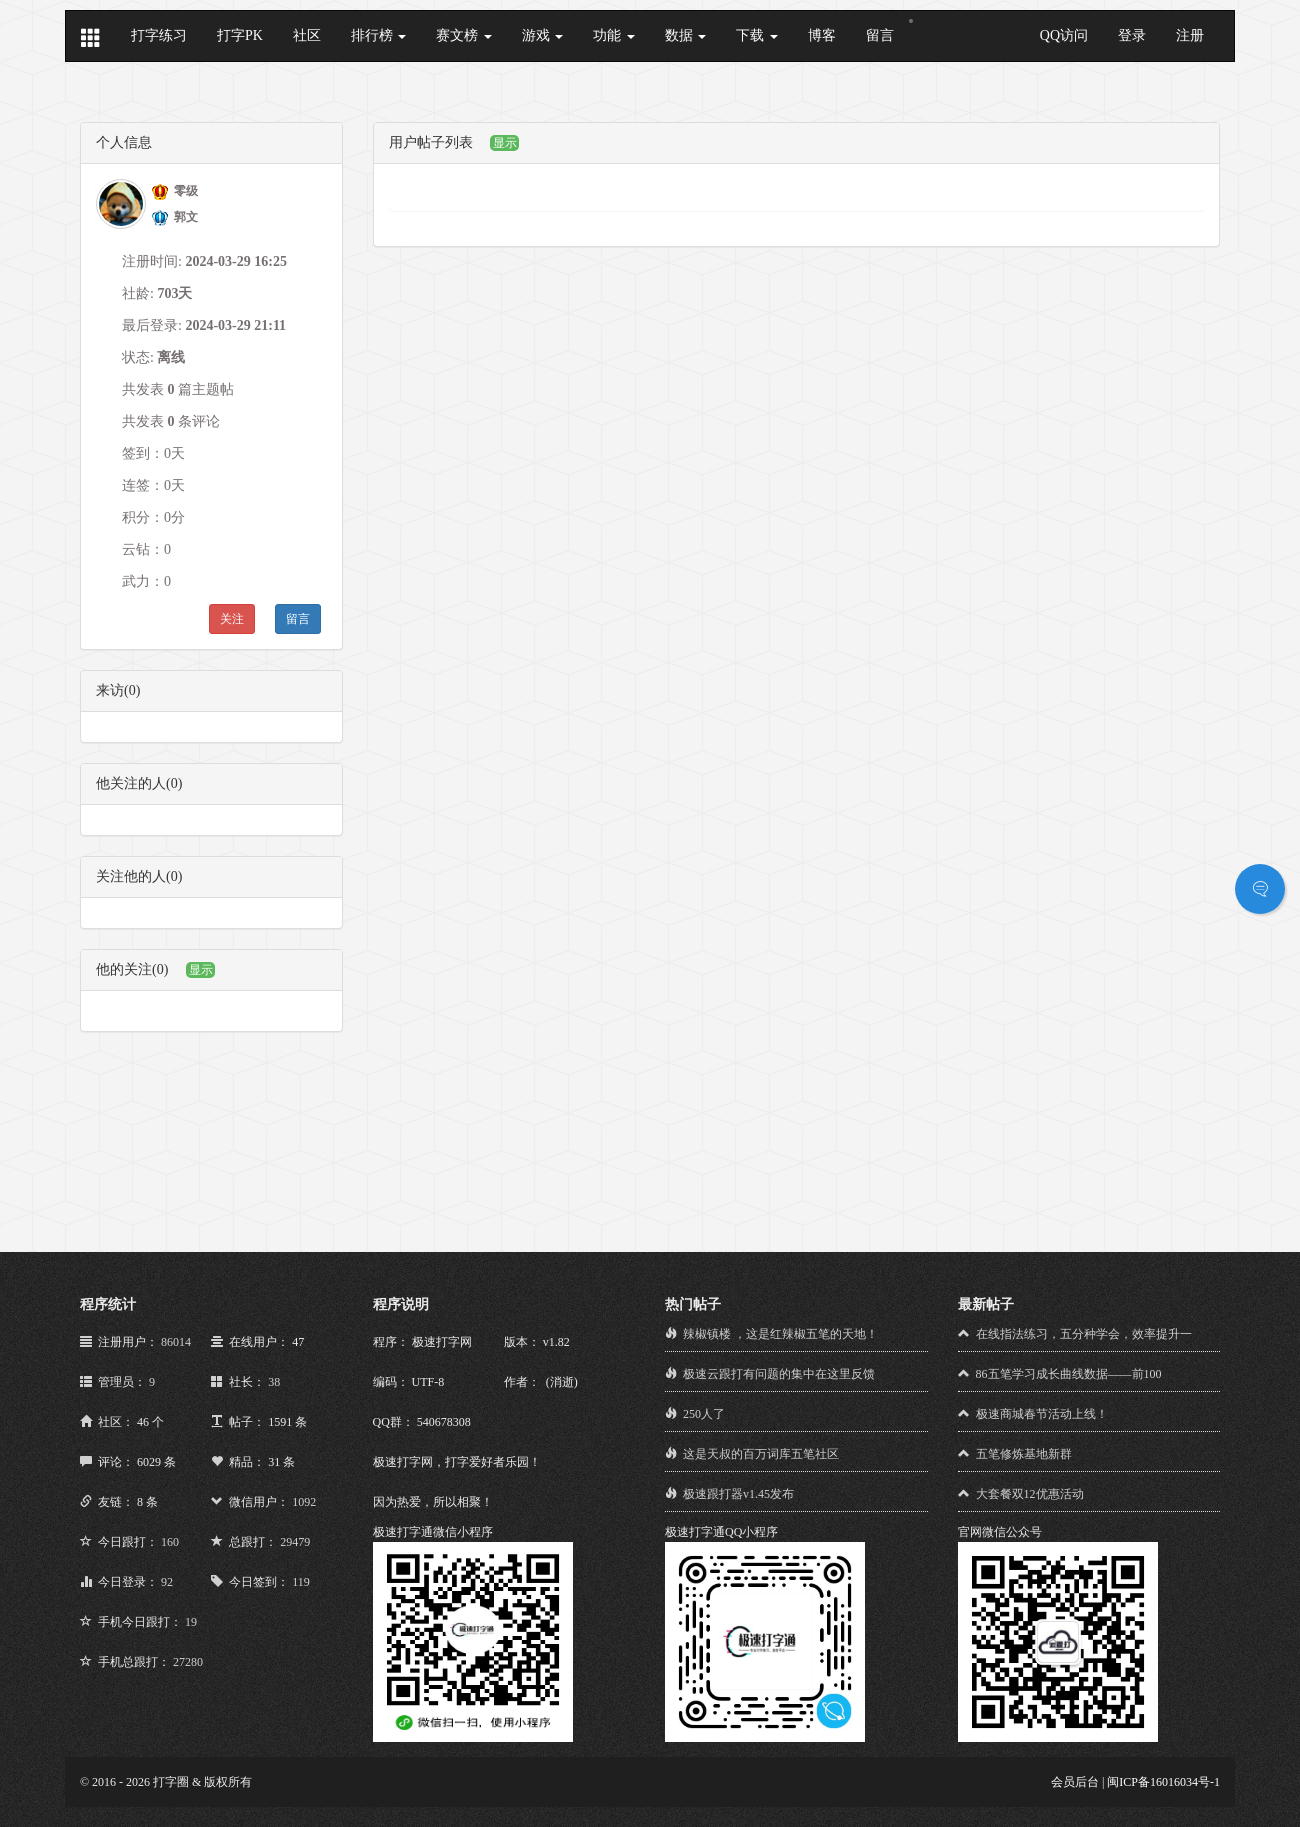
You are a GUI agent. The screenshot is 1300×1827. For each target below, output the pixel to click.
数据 (686, 35)
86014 (176, 1342)
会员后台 (1075, 1782)
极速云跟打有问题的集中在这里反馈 (779, 1374)
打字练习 (159, 35)
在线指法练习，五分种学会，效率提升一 (1084, 1334)
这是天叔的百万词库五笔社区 (761, 1454)
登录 (1132, 35)
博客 (822, 35)
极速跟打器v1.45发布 (738, 1494)
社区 (307, 35)
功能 (614, 35)
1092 (304, 1502)
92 (167, 1582)
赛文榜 (464, 35)
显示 (201, 970)
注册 (1190, 35)
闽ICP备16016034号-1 (1163, 1782)
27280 (188, 1662)
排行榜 (379, 35)
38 (274, 1382)
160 (170, 1542)
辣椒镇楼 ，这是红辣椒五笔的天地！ (780, 1334)
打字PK (240, 35)
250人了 (704, 1414)
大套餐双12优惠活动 (1030, 1494)
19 (191, 1622)
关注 (232, 619)
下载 (757, 35)
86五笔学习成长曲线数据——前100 (1069, 1374)
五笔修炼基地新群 (1024, 1454)
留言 (880, 35)
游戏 (543, 35)
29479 (295, 1542)
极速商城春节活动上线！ (1042, 1414)
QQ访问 (1064, 35)
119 (301, 1582)
